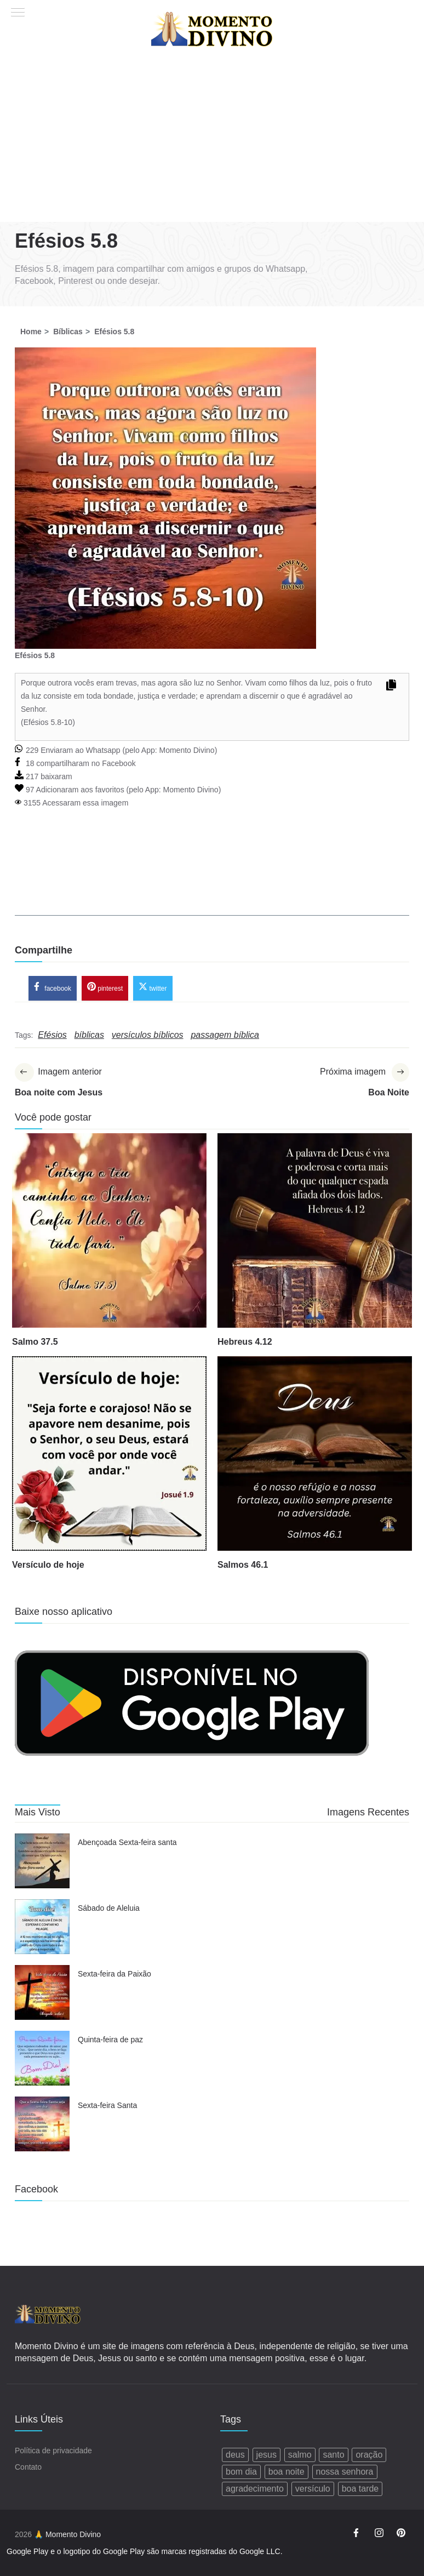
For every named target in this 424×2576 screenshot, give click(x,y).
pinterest (105, 988)
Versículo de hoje (48, 1565)
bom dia (241, 2472)
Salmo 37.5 (35, 1342)
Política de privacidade (53, 2451)
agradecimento (255, 2489)
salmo (300, 2455)
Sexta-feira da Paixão (114, 1975)
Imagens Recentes (368, 1813)
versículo (312, 2489)
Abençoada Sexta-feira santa (127, 1844)
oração (369, 2455)
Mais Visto (37, 1813)
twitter (153, 988)
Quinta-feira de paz (110, 2041)
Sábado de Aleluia (109, 1909)
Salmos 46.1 (242, 1565)
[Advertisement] (212, 139)
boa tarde (360, 2489)
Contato (28, 2467)
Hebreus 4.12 (244, 1342)
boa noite (286, 2472)
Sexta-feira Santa (107, 2107)
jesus (266, 2455)
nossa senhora (345, 2472)
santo (333, 2455)
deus (235, 2455)
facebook (52, 988)
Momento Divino (186, 750)
